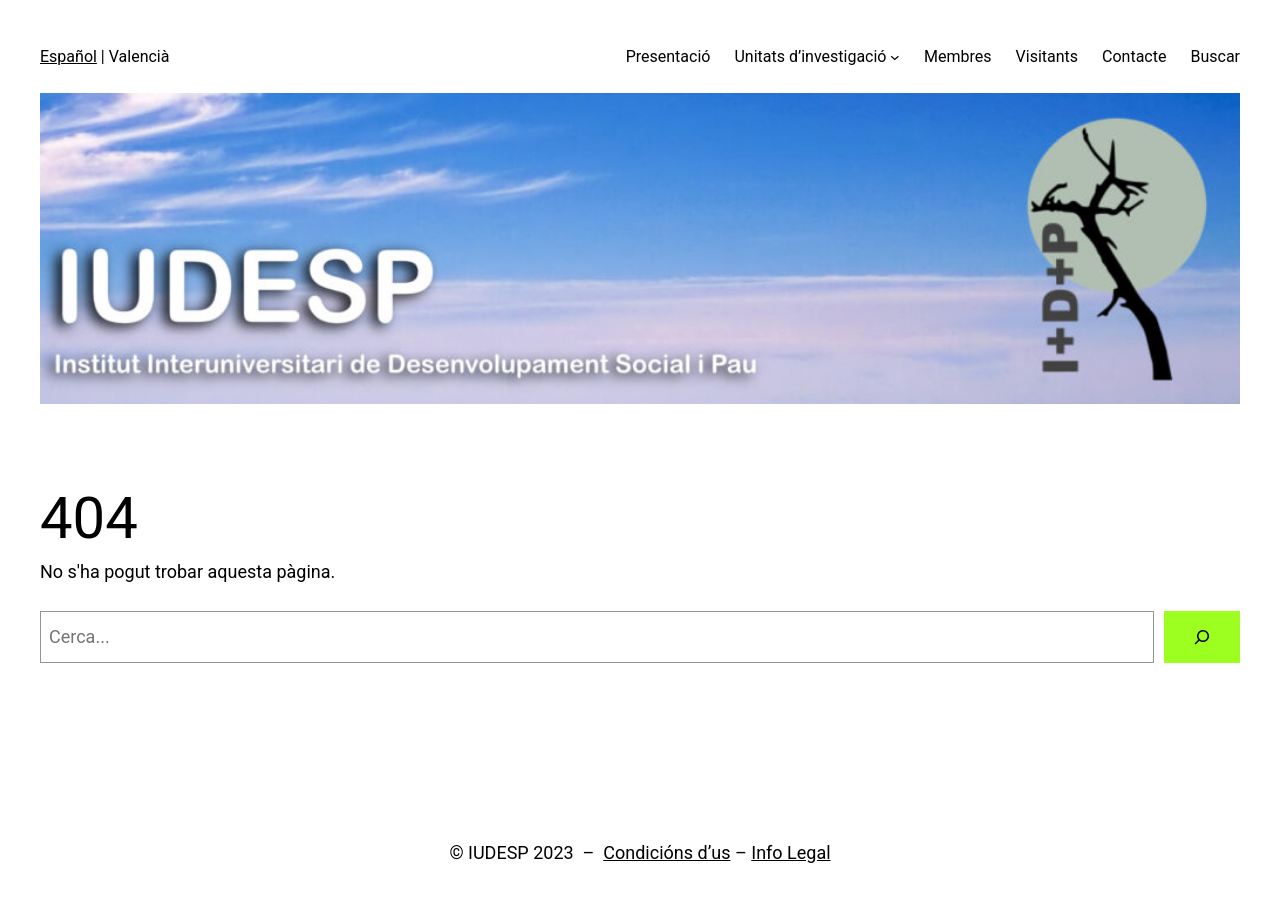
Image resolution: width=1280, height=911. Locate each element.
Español (68, 56)
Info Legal (790, 852)
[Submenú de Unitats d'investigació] (895, 57)
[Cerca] (1202, 637)
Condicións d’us (666, 852)
